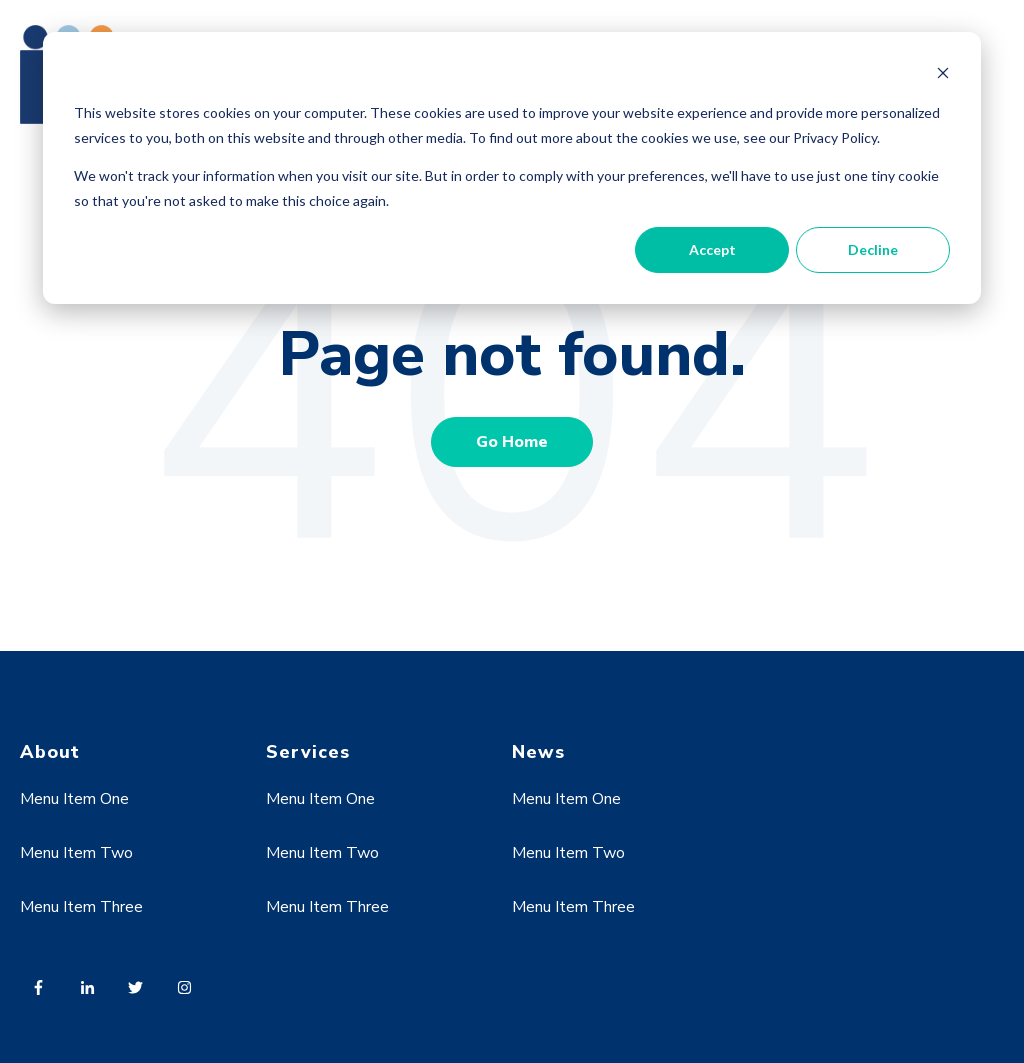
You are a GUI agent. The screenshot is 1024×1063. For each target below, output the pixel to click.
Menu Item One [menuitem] (74, 799)
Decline (873, 249)
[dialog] (512, 168)
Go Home (512, 442)
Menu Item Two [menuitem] (76, 853)
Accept (712, 249)
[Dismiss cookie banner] (943, 75)
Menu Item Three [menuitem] (81, 907)
